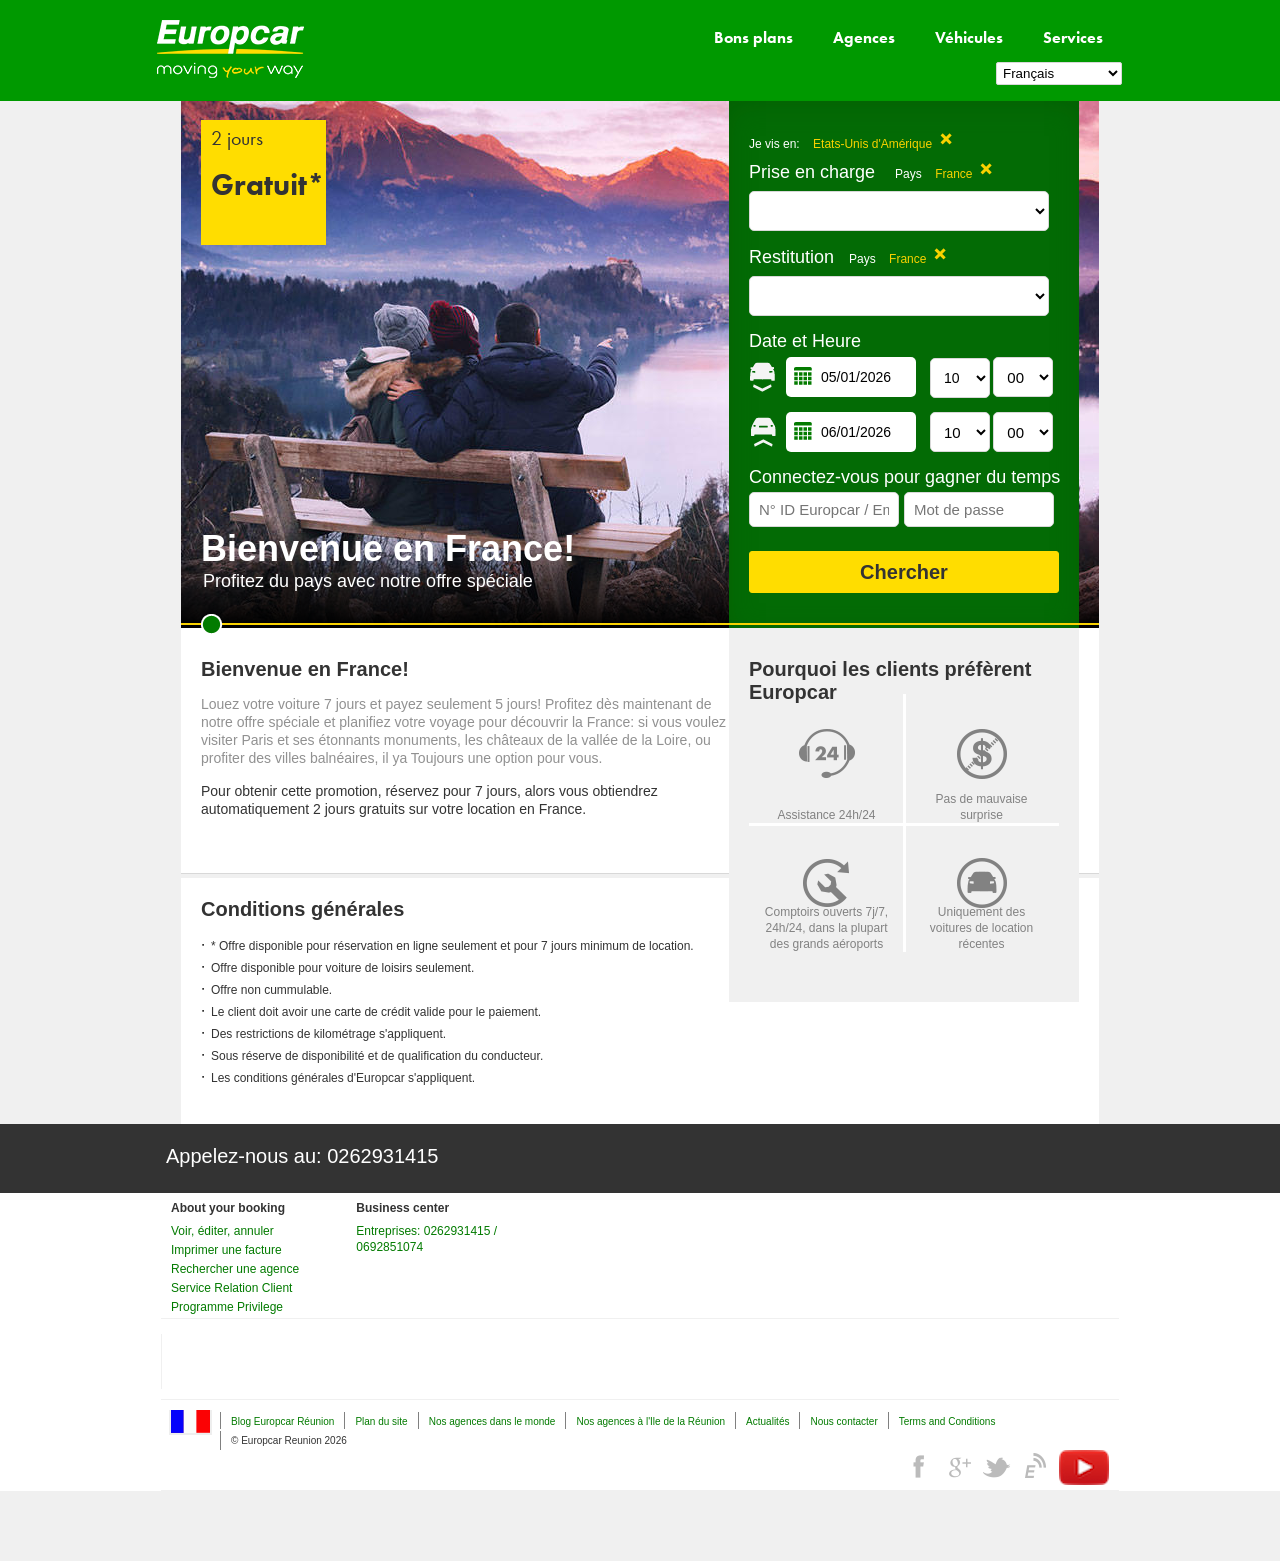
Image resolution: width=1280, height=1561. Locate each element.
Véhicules (969, 37)
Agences (864, 37)
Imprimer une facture (226, 1250)
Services (1073, 37)
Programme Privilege (227, 1307)
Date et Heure (805, 341)
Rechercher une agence (235, 1269)
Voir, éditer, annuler (222, 1231)
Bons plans (753, 37)
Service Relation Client (231, 1288)
